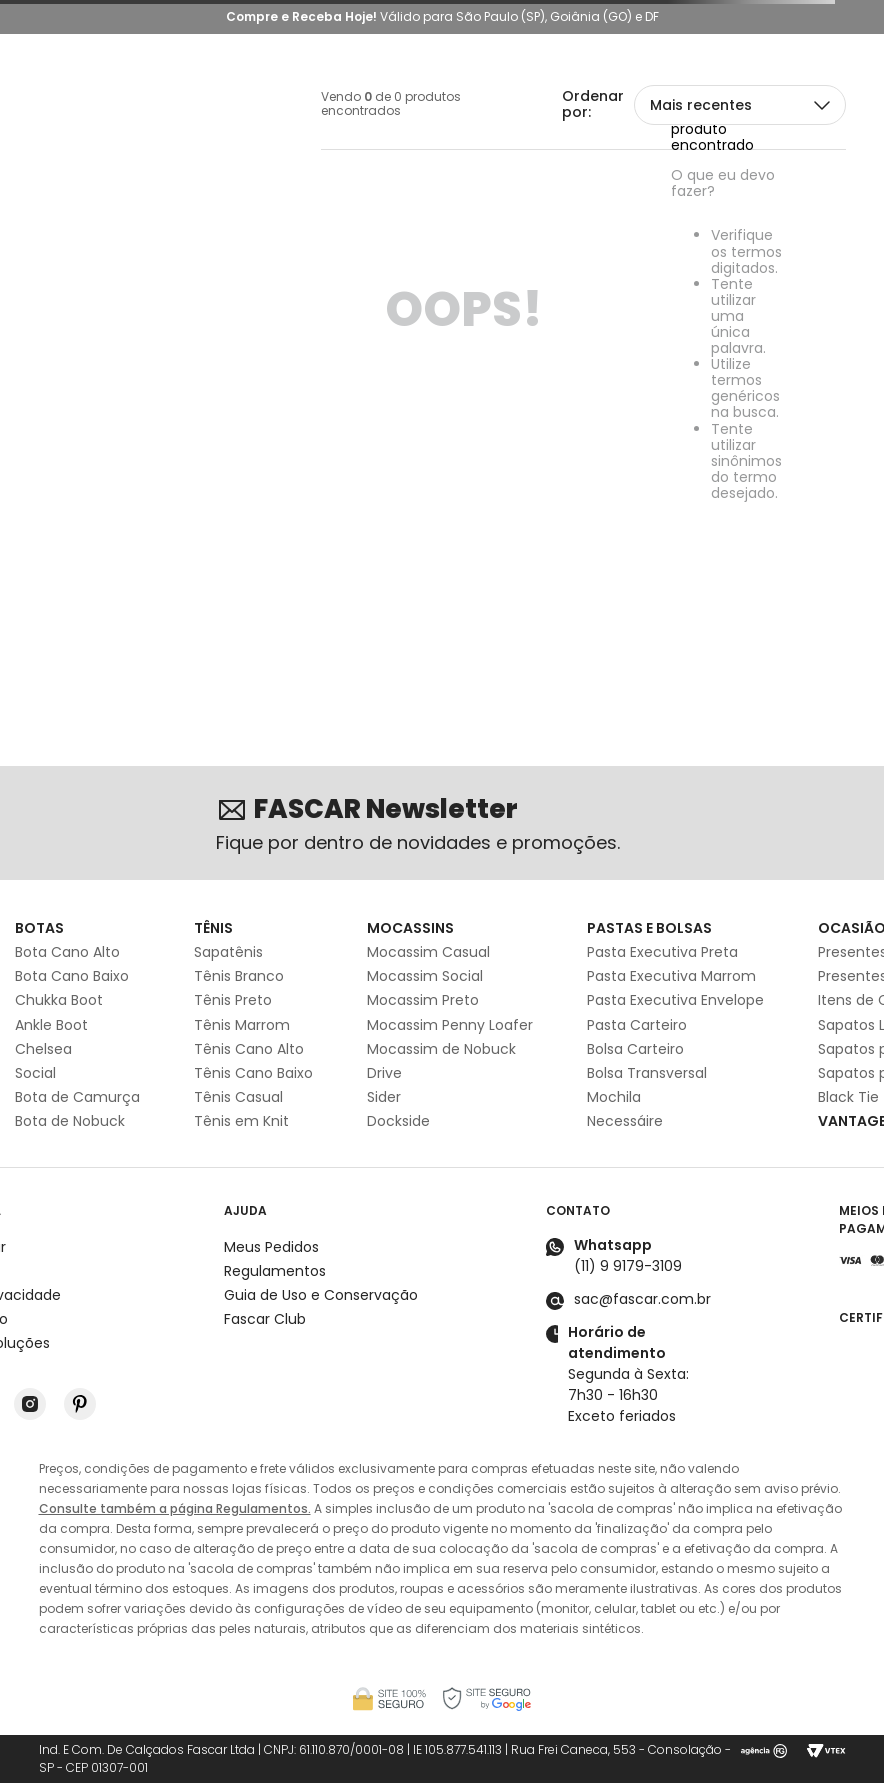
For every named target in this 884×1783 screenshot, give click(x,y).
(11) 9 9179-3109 (628, 1266)
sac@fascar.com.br (642, 1299)
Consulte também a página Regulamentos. (175, 1508)
